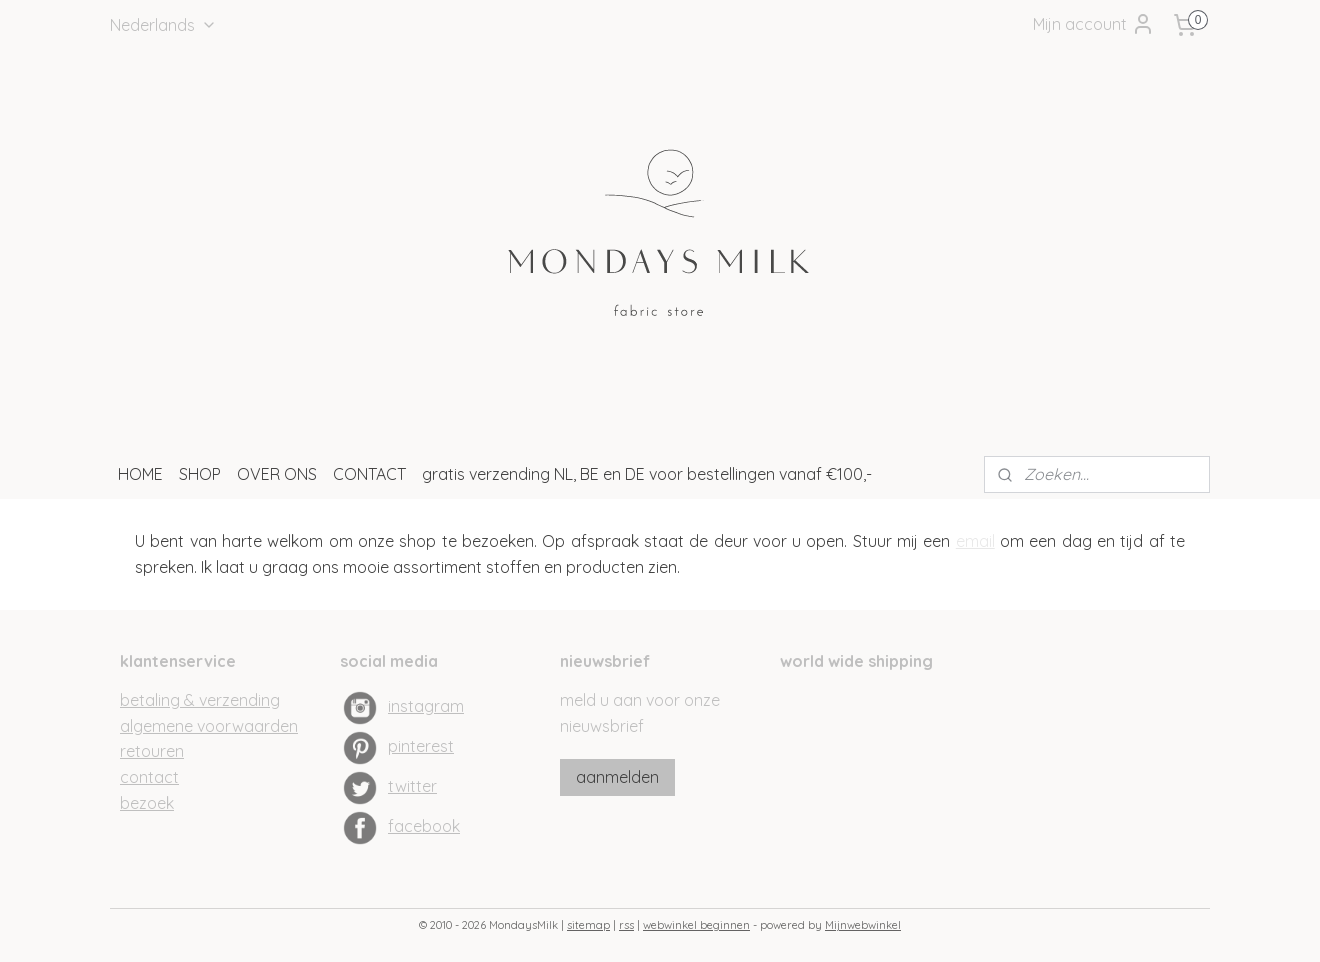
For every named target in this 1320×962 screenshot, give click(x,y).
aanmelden (617, 777)
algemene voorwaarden (209, 726)
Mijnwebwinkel (863, 925)
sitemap (588, 925)
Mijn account (1094, 24)
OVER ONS (277, 474)
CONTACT (369, 474)
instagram (426, 706)
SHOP (200, 474)
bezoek (147, 803)
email (975, 541)
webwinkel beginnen (696, 925)
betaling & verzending (200, 700)
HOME (140, 474)
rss (626, 925)
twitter (412, 786)
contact (149, 777)
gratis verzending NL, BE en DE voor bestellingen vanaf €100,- (647, 474)
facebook (424, 826)
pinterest (421, 746)
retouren (152, 751)
